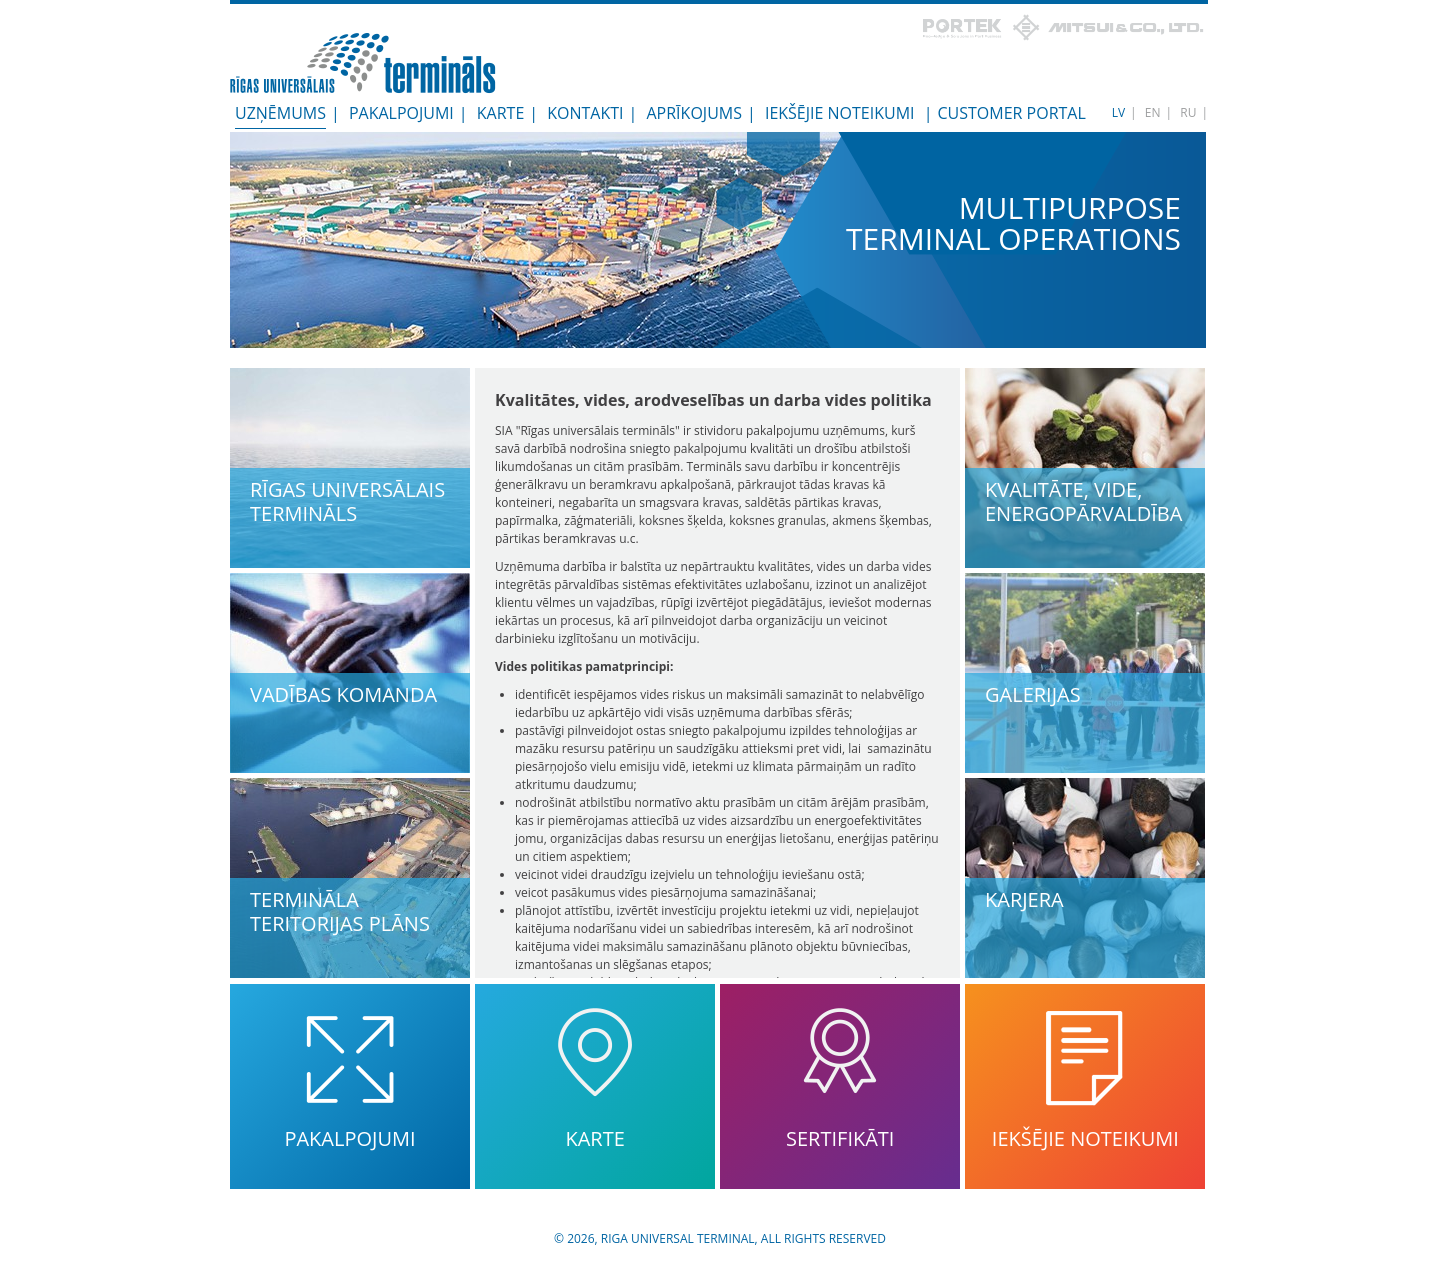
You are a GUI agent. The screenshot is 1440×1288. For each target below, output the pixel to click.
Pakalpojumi (401, 113)
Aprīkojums (694, 113)
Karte (501, 113)
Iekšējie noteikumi (840, 113)
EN (1153, 112)
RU (1188, 112)
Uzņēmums (280, 113)
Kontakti (585, 113)
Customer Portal (1011, 113)
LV (1118, 112)
